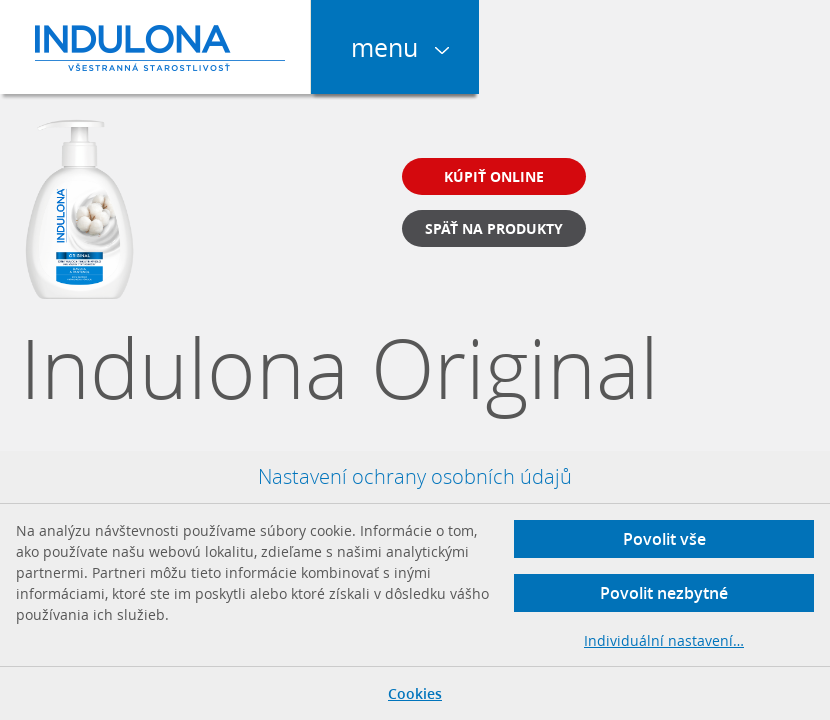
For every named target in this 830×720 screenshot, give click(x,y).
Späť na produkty (494, 228)
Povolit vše (664, 539)
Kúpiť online (494, 176)
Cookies (415, 693)
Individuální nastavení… (664, 640)
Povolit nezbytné (664, 593)
